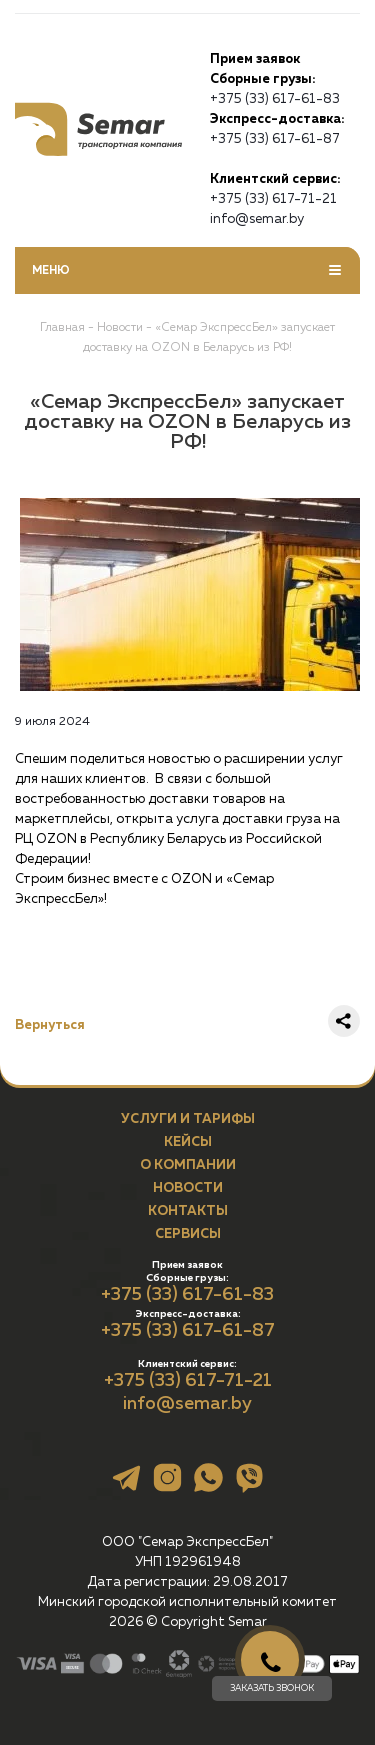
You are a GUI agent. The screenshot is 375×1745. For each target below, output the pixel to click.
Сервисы (188, 1234)
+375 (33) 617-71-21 (273, 198)
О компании (188, 1165)
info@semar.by (257, 218)
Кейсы (188, 1142)
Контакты (188, 1211)
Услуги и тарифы (188, 1119)
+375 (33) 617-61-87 (275, 138)
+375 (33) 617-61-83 (275, 98)
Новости (188, 1188)
